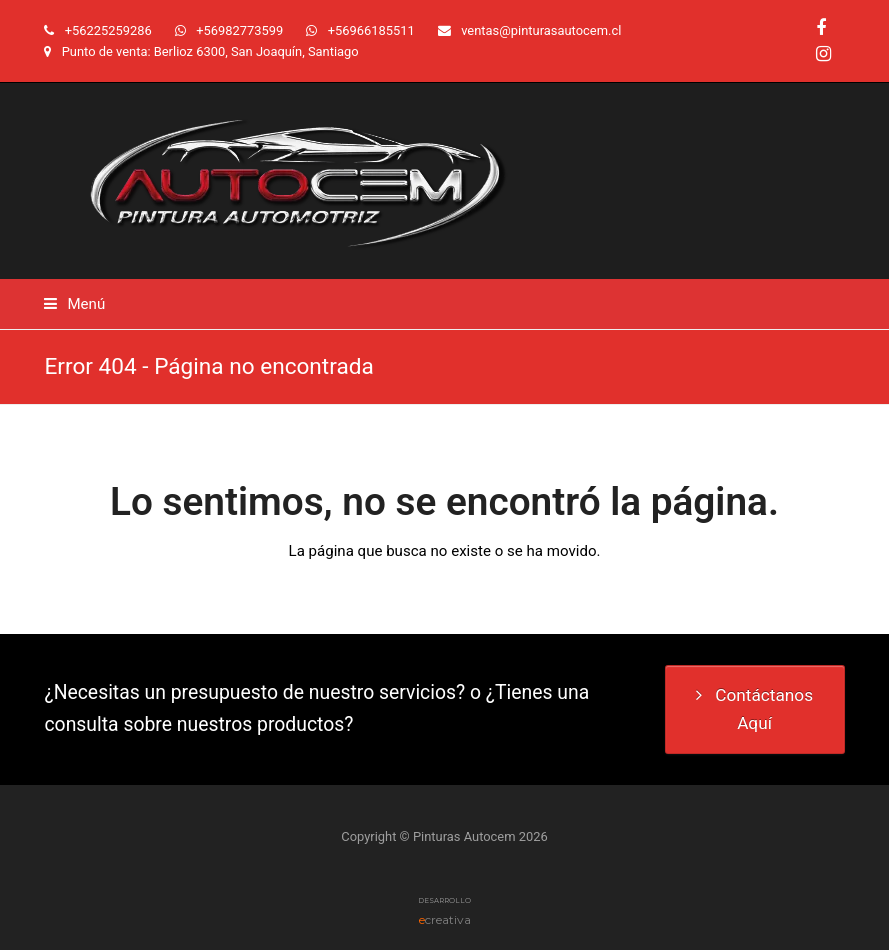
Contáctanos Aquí (754, 709)
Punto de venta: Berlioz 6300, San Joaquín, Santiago (210, 51)
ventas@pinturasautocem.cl (541, 30)
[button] (74, 304)
